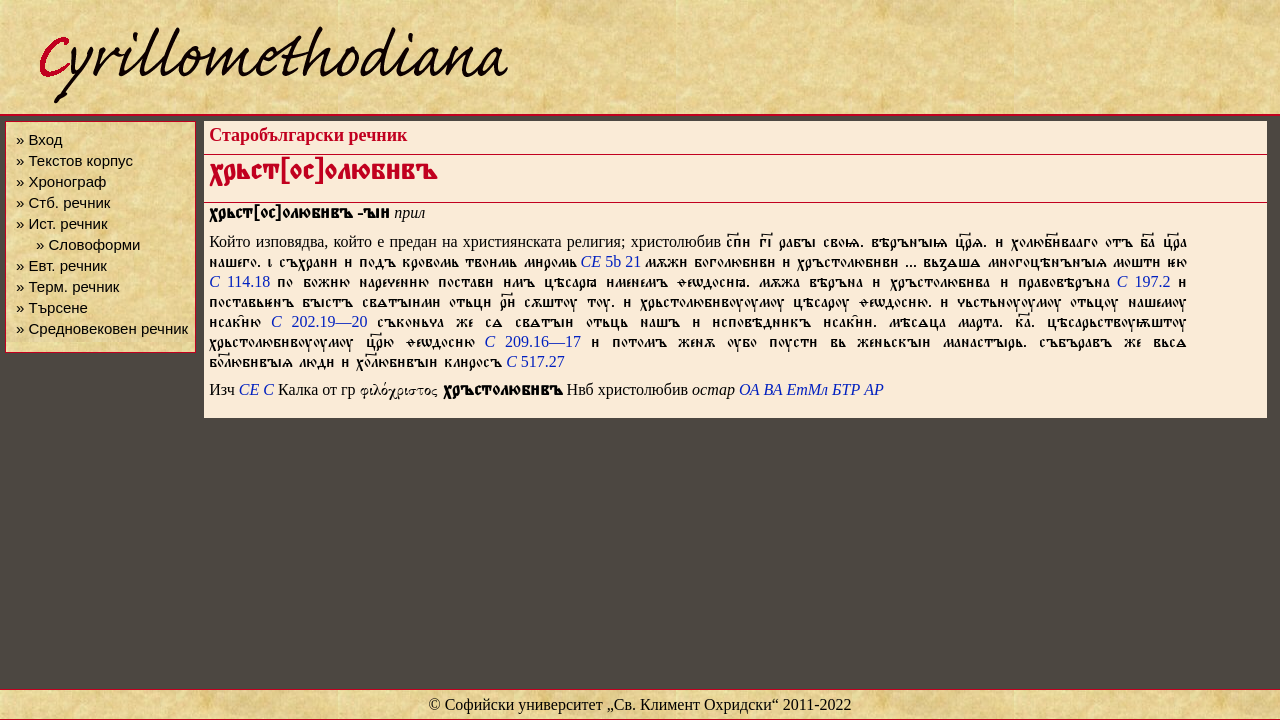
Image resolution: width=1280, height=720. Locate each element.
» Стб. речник (63, 202)
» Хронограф (61, 181)
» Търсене (52, 307)
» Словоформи (88, 244)
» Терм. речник (67, 286)
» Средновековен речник (102, 328)
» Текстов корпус (74, 160)
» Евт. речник (61, 265)
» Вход (39, 139)
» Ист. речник (62, 223)
